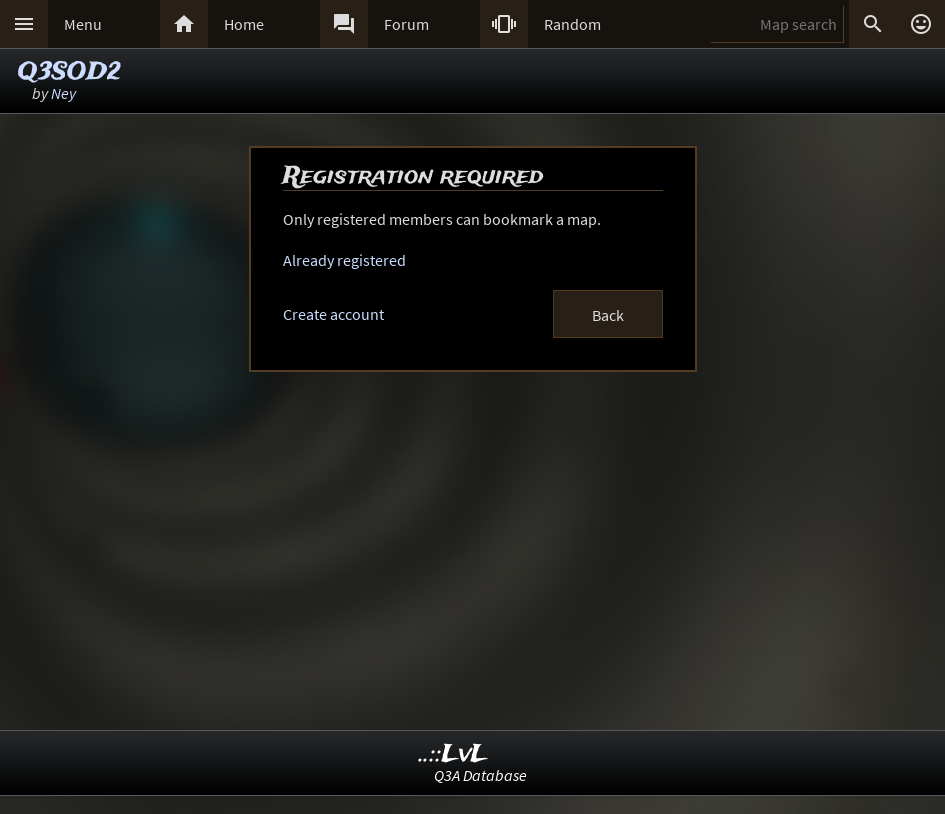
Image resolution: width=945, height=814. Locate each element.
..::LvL (453, 754)
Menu (83, 24)
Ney (63, 93)
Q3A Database (480, 775)
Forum (406, 24)
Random (572, 24)
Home (244, 24)
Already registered (344, 260)
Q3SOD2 (69, 72)
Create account (333, 314)
